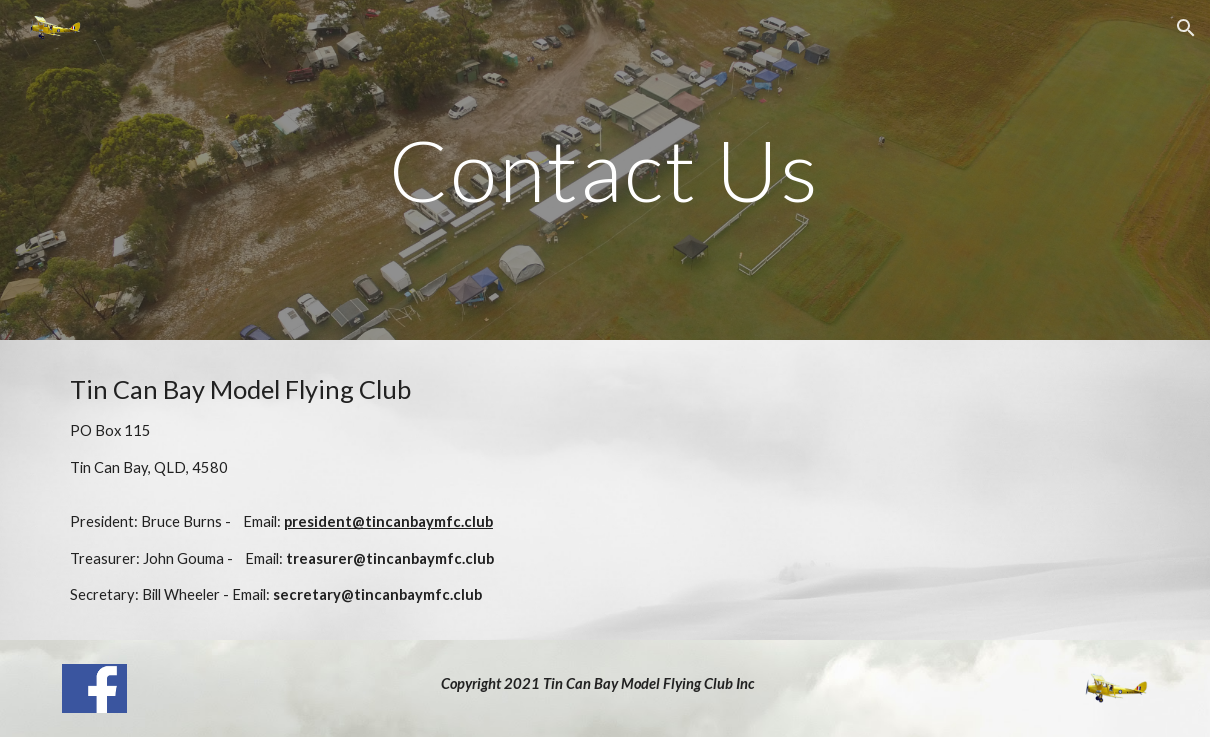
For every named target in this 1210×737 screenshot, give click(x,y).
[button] (1186, 28)
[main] (605, 169)
